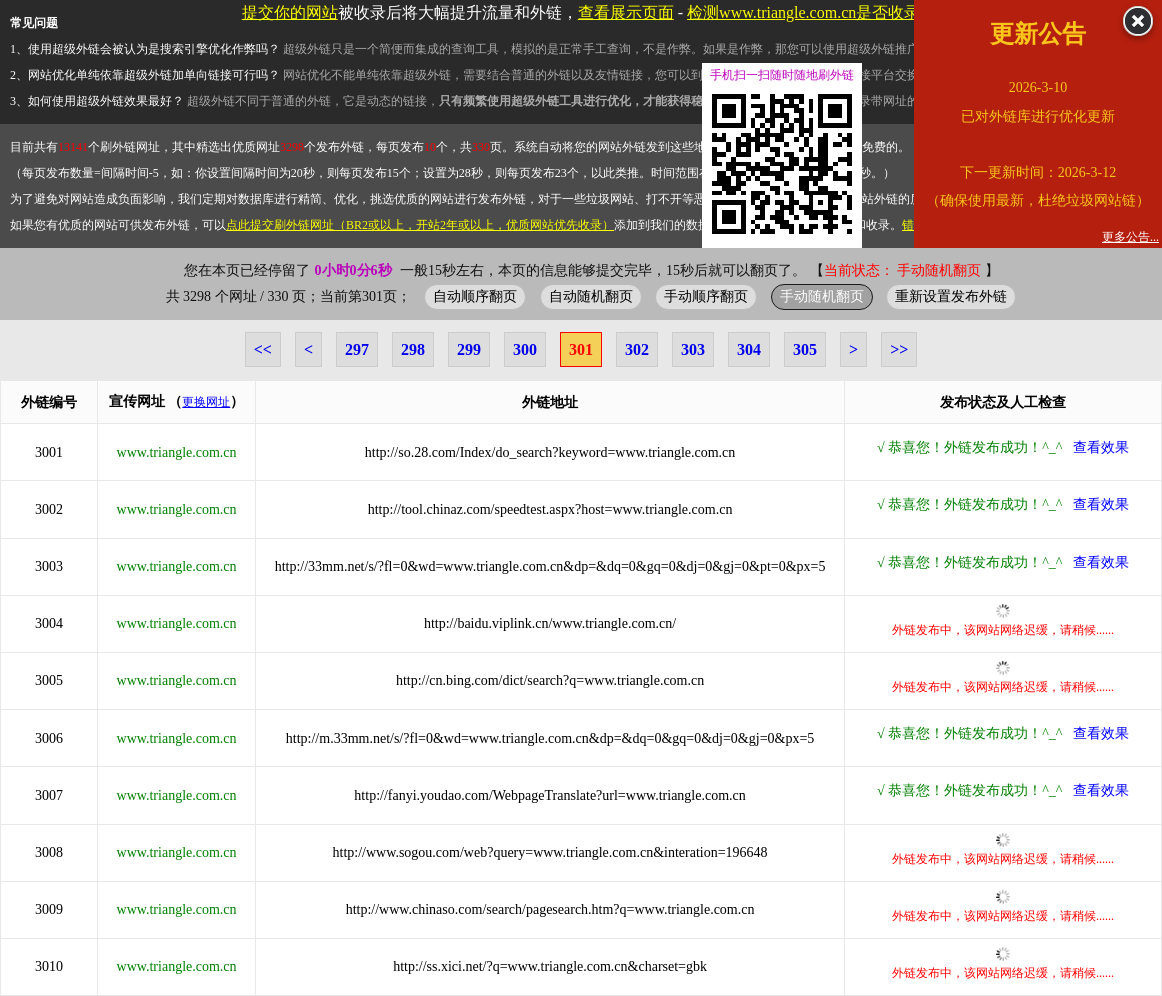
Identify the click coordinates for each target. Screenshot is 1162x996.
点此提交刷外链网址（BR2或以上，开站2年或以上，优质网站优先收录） (420, 225)
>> (899, 349)
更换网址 (206, 402)
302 (637, 349)
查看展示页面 (626, 12)
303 (693, 349)
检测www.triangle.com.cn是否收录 (803, 12)
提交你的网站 (290, 12)
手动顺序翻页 (706, 296)
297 (357, 349)
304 (749, 349)
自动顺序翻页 (475, 296)
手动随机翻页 (822, 296)
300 (525, 349)
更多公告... (1130, 237)
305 (805, 349)
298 (413, 349)
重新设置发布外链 (951, 296)
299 (469, 349)
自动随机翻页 (591, 296)
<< (263, 349)
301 (581, 349)
